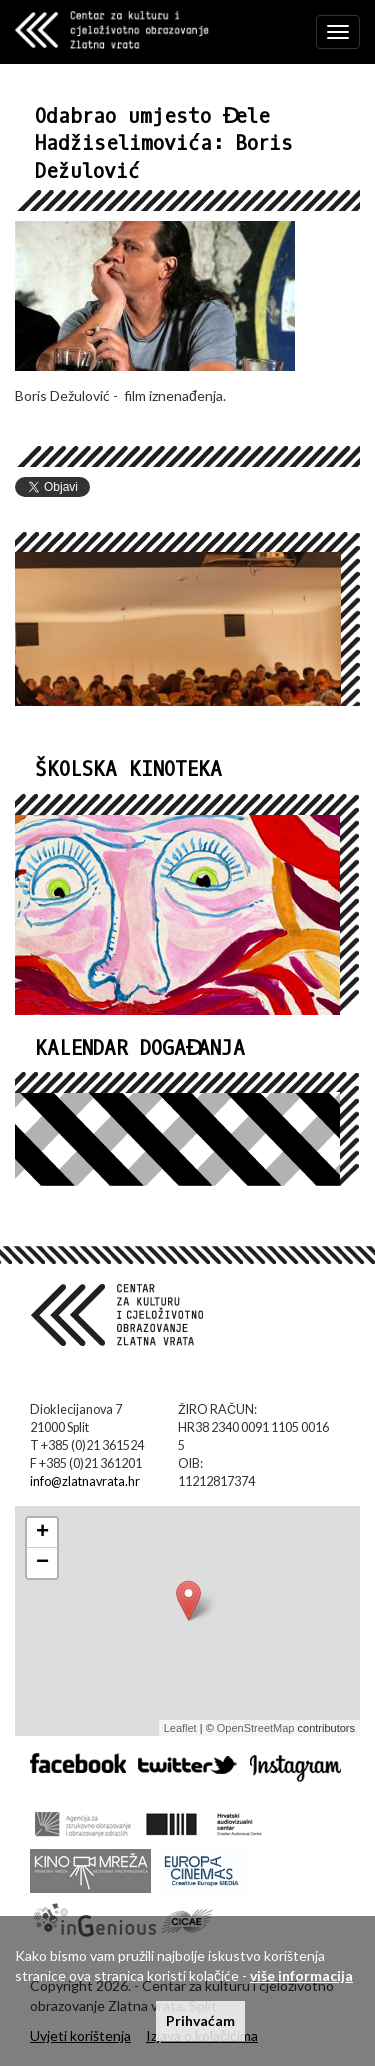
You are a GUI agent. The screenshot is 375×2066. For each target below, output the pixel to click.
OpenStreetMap (256, 1728)
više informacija (301, 1975)
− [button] (42, 1563)
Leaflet (180, 1728)
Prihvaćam (200, 2020)
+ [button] (42, 1533)
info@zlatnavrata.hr (85, 1481)
